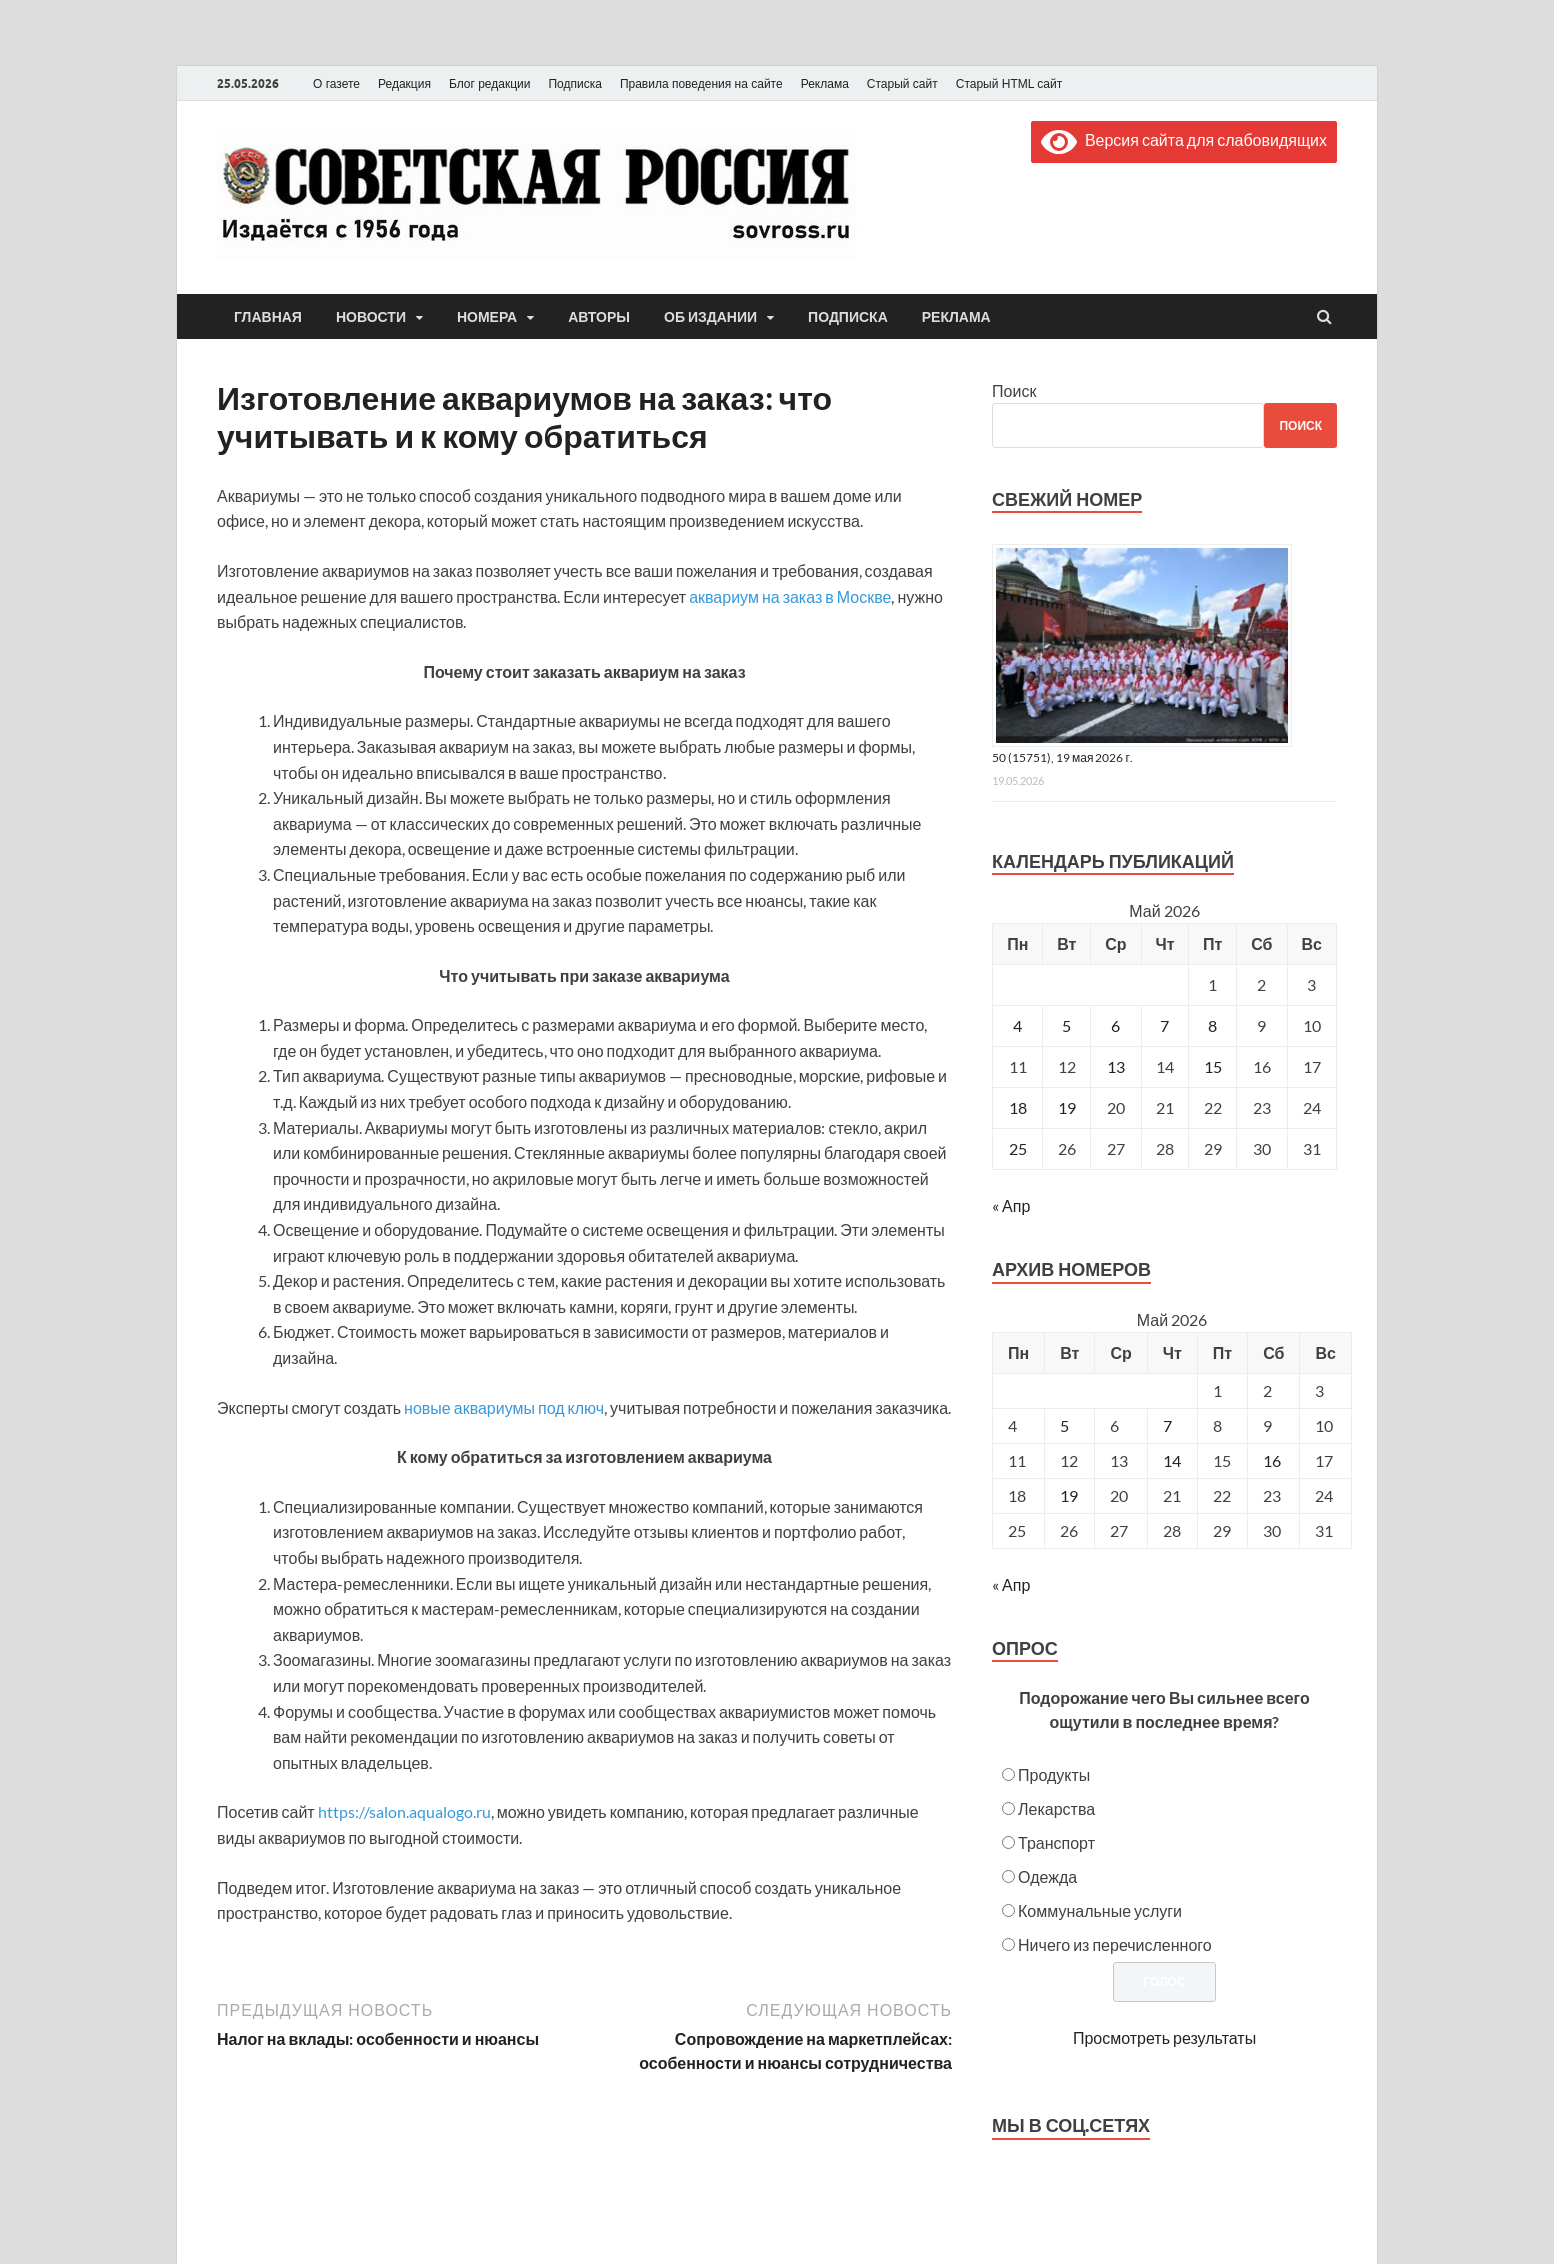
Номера (487, 317)
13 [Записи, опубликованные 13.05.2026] (1116, 1066)
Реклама (825, 84)
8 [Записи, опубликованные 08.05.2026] (1212, 1025)
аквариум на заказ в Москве (790, 596)
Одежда (1047, 1876)
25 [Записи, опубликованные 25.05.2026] (1018, 1148)
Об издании (710, 317)
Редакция (404, 84)
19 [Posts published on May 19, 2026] (1069, 1495)
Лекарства (1056, 1808)
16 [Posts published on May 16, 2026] (1272, 1460)
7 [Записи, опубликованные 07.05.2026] (1164, 1025)
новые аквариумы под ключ (504, 1407)
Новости (371, 317)
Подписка (574, 84)
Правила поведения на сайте (701, 84)
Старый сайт (902, 84)
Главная (268, 317)
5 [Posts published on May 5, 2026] (1064, 1425)
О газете (336, 84)
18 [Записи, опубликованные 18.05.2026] (1018, 1107)
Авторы (599, 317)
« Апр (1011, 1205)
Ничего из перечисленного (1115, 1944)
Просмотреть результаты (1164, 2037)
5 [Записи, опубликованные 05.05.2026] (1066, 1025)
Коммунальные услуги (1100, 1910)
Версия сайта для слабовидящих (1184, 139)
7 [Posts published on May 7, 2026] (1167, 1425)
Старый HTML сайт (1009, 84)
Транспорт (1056, 1842)
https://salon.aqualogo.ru (404, 1811)
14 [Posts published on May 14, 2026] (1172, 1460)
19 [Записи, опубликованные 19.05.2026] (1067, 1107)
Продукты (1054, 1774)
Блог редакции (490, 84)
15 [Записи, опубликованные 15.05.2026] (1213, 1066)
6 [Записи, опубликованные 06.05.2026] (1115, 1025)
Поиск (1014, 390)
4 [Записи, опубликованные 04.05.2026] (1017, 1025)
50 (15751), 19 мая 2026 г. (1062, 757)
